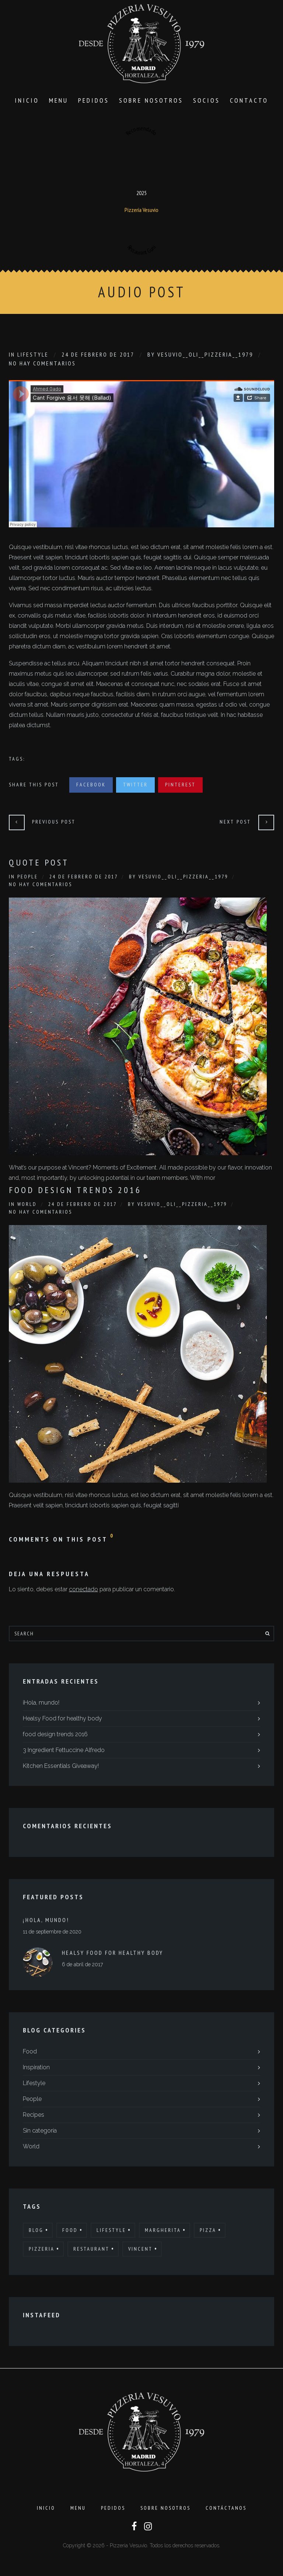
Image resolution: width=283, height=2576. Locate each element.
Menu (58, 103)
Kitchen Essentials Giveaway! (61, 1768)
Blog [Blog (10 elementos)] (36, 2232)
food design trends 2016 (55, 1736)
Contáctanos (226, 2513)
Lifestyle (33, 357)
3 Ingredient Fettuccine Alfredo (64, 1752)
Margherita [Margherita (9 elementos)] (163, 2232)
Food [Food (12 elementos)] (70, 2232)
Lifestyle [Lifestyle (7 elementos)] (111, 2232)
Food (30, 2053)
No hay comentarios (42, 365)
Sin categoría (40, 2133)
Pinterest (180, 787)
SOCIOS (206, 103)
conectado (83, 1591)
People (27, 879)
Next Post (235, 824)
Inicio (27, 103)
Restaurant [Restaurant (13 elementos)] (91, 2251)
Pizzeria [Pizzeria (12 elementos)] (42, 2251)
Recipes (33, 2117)
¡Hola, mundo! (41, 1705)
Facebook (91, 787)
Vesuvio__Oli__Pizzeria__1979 (205, 357)
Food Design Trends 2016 (75, 1192)
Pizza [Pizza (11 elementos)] (208, 2232)
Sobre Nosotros (151, 103)
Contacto (249, 103)
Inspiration (36, 2069)
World (27, 1206)
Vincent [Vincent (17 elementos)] (140, 2251)
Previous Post (54, 824)
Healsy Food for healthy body (62, 1720)
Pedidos (93, 103)
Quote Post (39, 865)
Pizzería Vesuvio (141, 212)
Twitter (135, 787)
